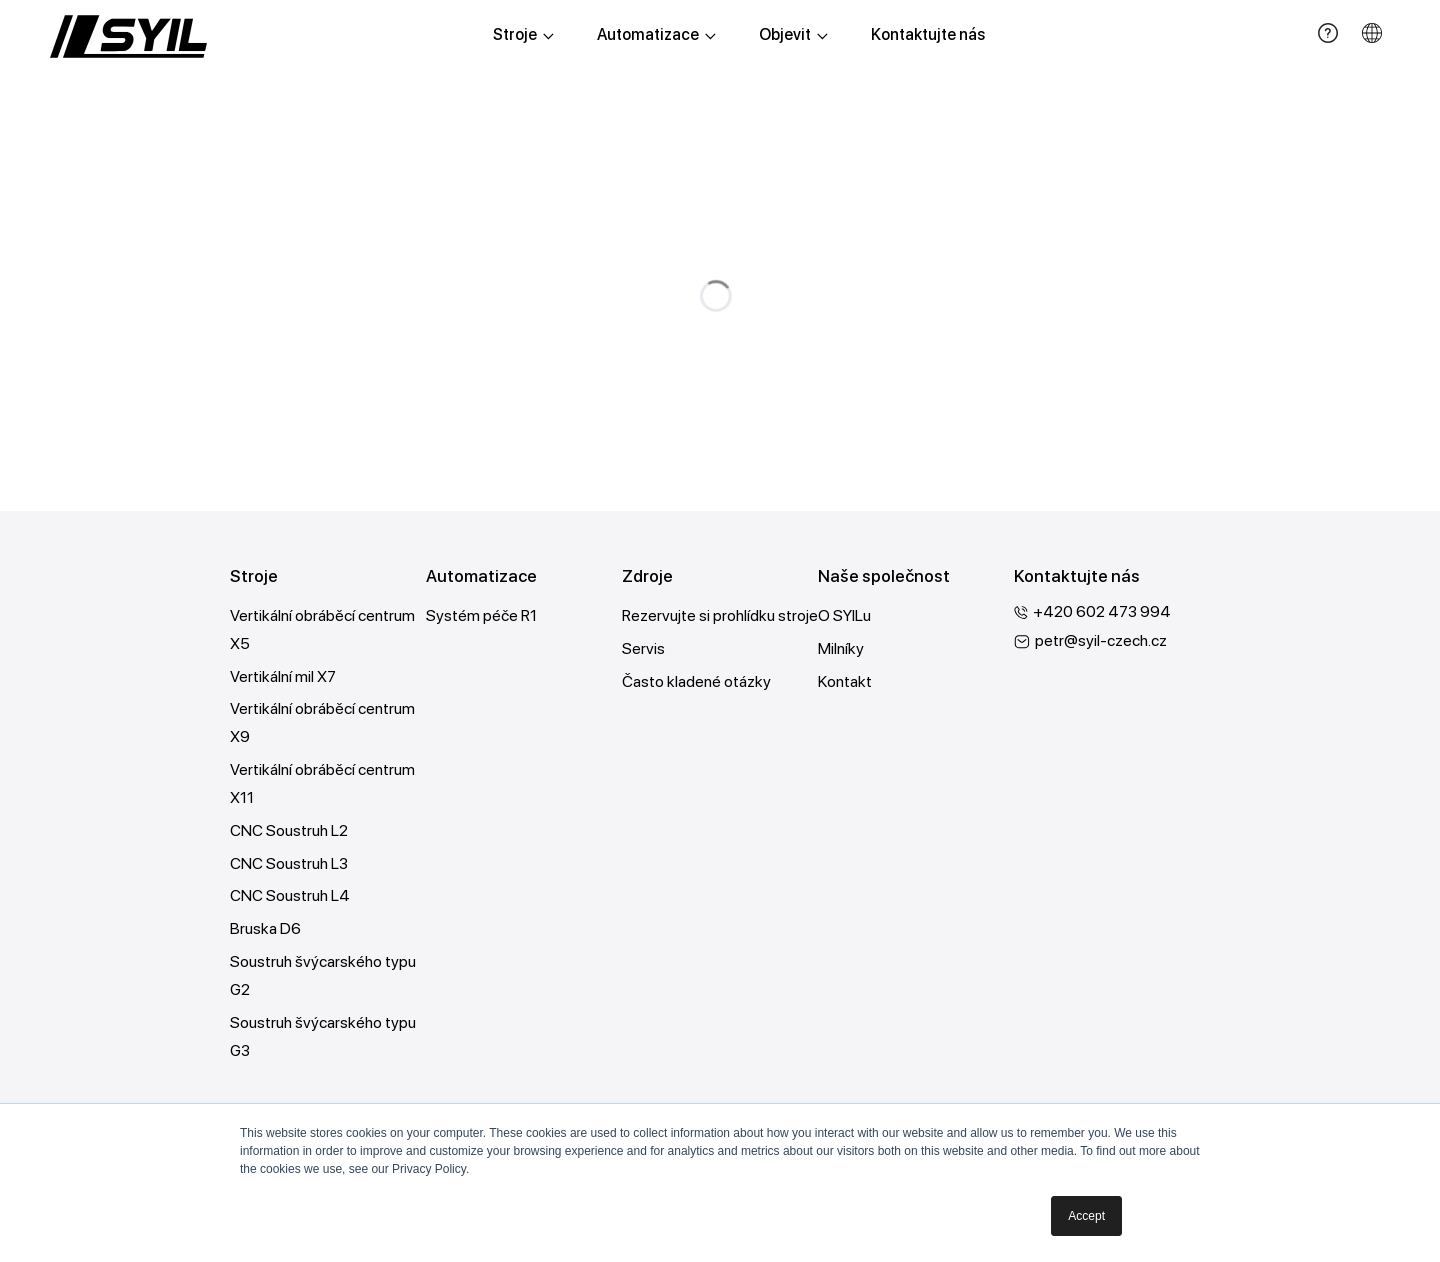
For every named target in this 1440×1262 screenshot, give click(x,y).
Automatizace (656, 34)
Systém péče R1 (481, 615)
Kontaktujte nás (928, 34)
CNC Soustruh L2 (289, 831)
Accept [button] (1086, 1216)
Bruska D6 (265, 930)
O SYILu (844, 615)
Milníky (841, 648)
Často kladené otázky (696, 681)
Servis (643, 648)
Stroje (523, 34)
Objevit (793, 34)
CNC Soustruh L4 (290, 897)
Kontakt (845, 681)
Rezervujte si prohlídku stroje (720, 615)
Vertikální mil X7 (283, 676)
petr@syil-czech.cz (1101, 640)
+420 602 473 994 (1102, 611)
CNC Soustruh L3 (289, 864)
